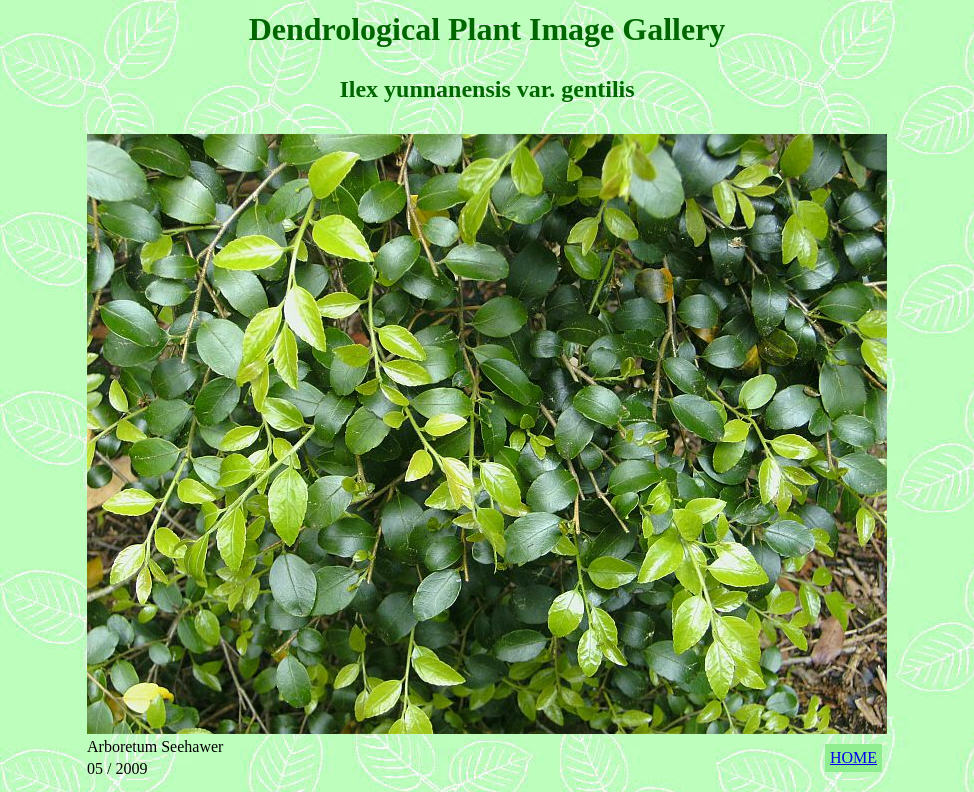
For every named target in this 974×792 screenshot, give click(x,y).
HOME (853, 757)
